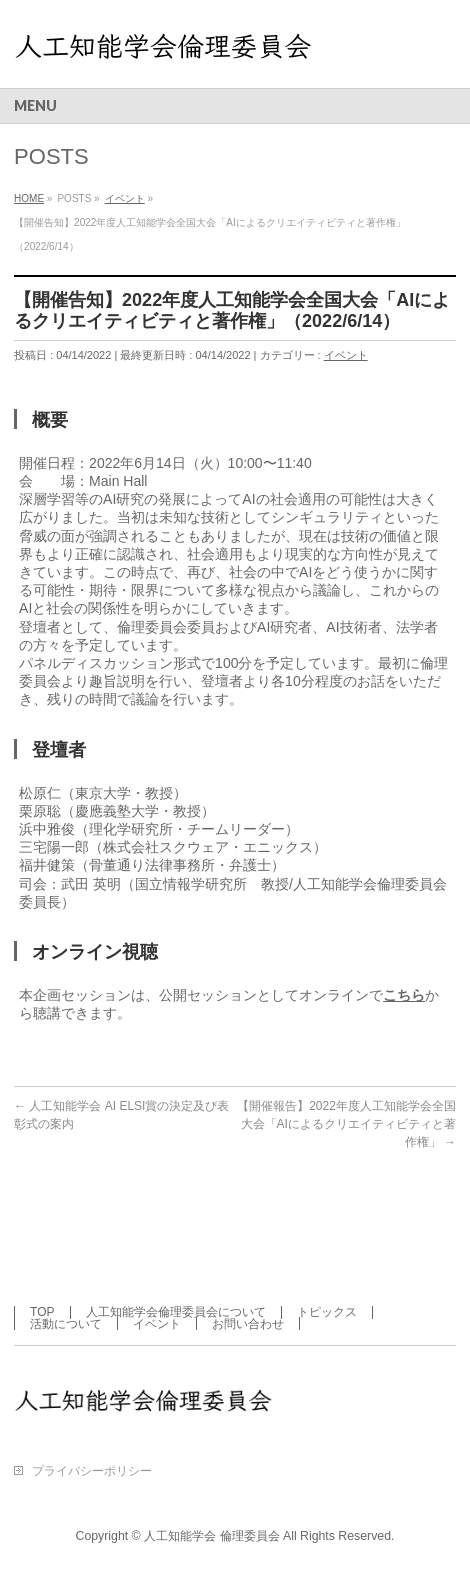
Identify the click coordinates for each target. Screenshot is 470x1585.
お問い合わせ (248, 1324)
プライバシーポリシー (92, 1471)
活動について (66, 1324)
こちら (404, 995)
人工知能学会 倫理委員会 (211, 1536)
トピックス (327, 1312)
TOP (42, 1312)
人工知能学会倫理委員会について (176, 1312)
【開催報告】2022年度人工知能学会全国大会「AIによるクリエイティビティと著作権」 (346, 1124)
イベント (346, 355)
